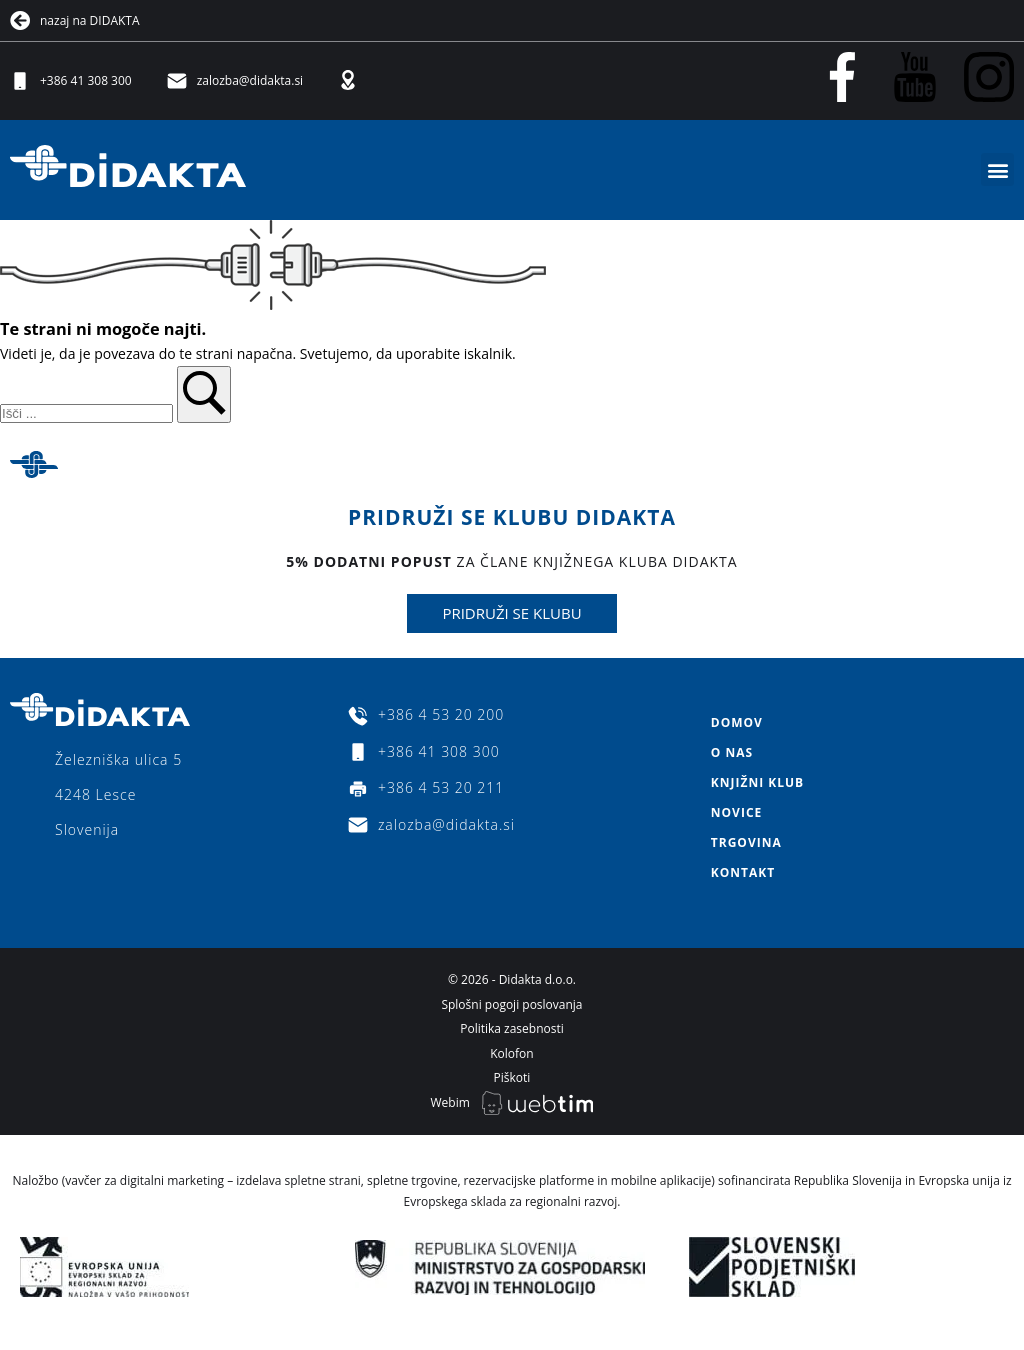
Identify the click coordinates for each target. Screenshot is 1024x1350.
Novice (736, 812)
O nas (732, 752)
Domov (737, 722)
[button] (997, 169)
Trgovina (746, 842)
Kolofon (511, 1053)
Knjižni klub (757, 782)
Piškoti (512, 1077)
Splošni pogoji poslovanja (511, 1004)
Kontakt (743, 872)
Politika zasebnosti (512, 1028)
